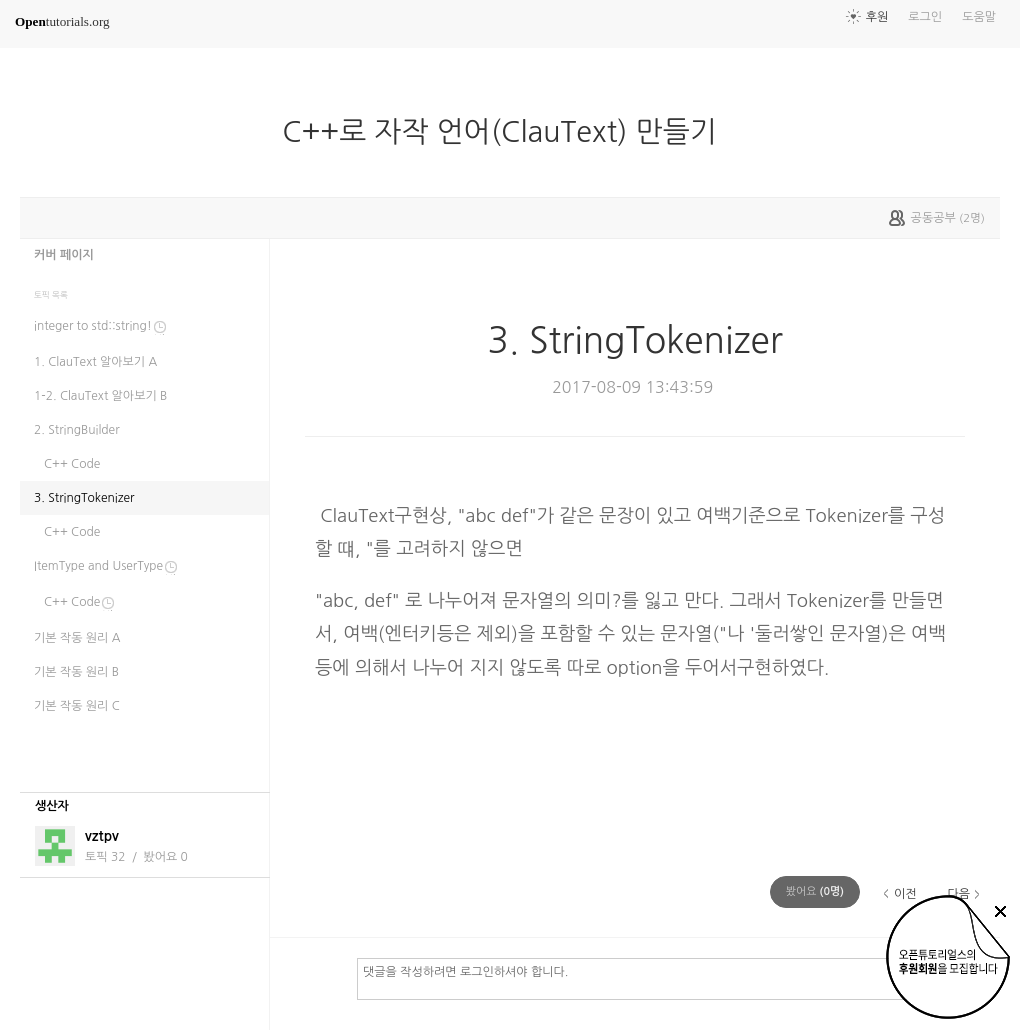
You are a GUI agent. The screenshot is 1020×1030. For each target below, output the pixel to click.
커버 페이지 (64, 255)
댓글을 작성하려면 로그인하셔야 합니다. (669, 978)
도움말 (979, 17)
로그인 (925, 17)
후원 (877, 17)
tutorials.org (62, 21)
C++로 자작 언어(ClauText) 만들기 (507, 132)
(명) (815, 891)
